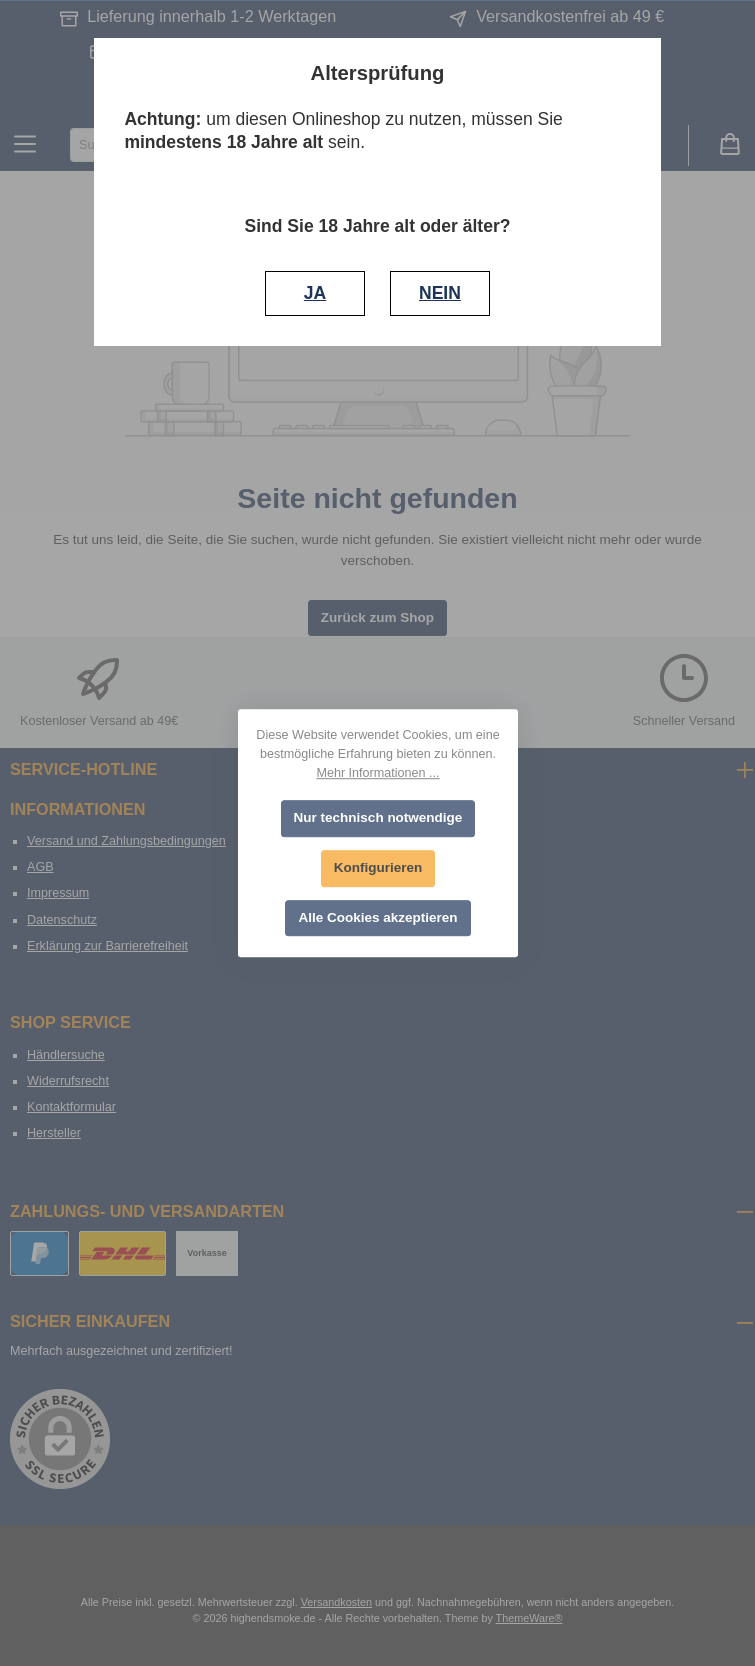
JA (315, 293)
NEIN (440, 293)
